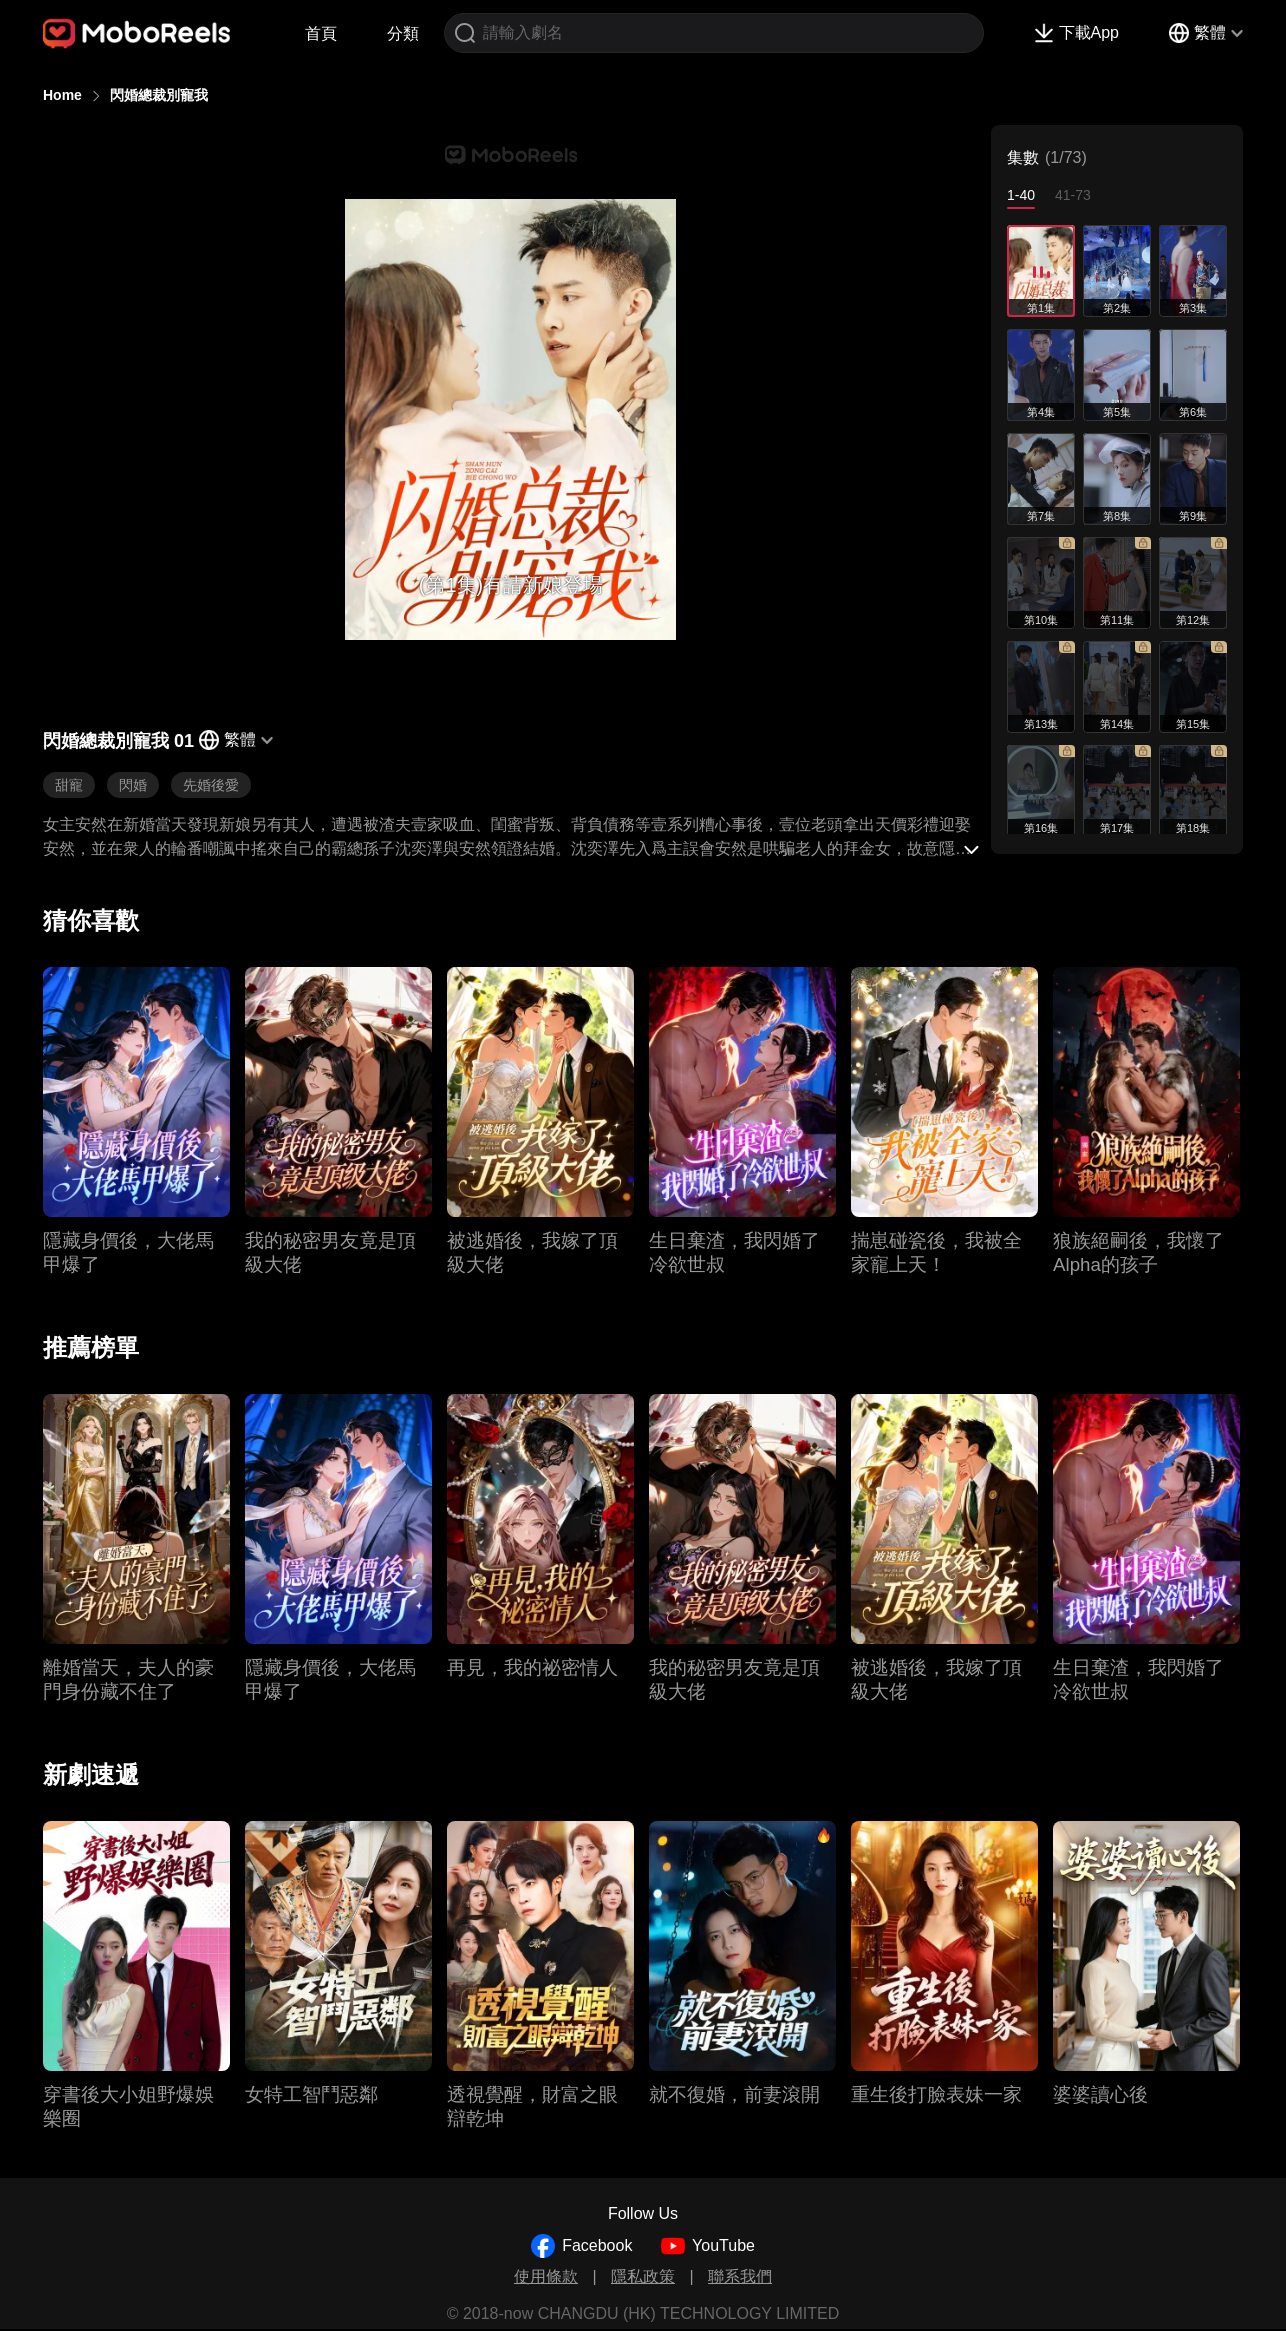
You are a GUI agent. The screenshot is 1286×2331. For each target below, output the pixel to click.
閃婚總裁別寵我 (159, 95)
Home (62, 95)
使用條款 (546, 2276)
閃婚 (133, 785)
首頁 (321, 33)
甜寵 (69, 785)
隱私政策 (643, 2276)
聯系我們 (740, 2276)
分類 (403, 33)
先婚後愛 (211, 785)
